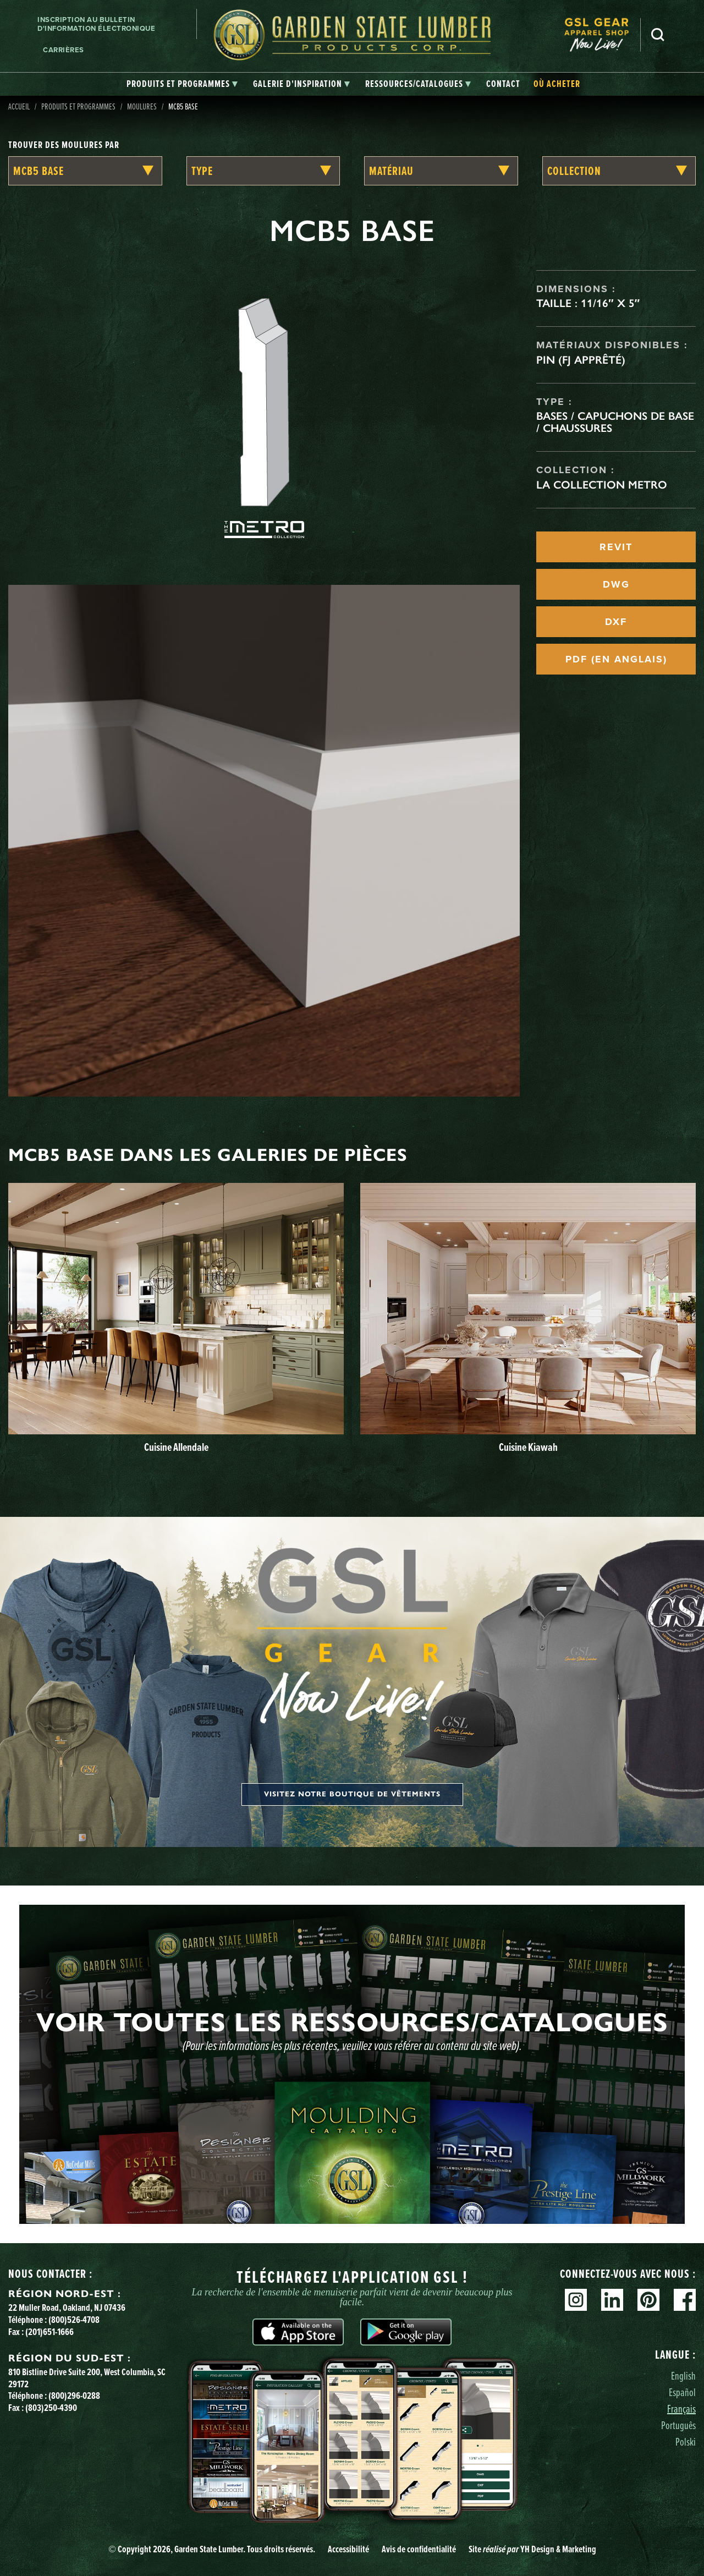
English (683, 2375)
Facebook (685, 2300)
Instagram (576, 2300)
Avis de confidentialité (419, 2549)
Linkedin (612, 2300)
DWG (616, 584)
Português (678, 2425)
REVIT (616, 547)
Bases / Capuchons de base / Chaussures (615, 422)
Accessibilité (348, 2549)
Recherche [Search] (658, 34)
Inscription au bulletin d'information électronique (96, 24)
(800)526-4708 (74, 2319)
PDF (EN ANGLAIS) (616, 659)
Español (682, 2392)
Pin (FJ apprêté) (580, 359)
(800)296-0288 (74, 2395)
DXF (616, 622)
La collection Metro (601, 484)
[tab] (182, 84)
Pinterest (648, 2300)
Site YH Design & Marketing (532, 2549)
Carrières (63, 50)
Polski (685, 2441)
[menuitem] (602, 35)
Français (681, 2408)
